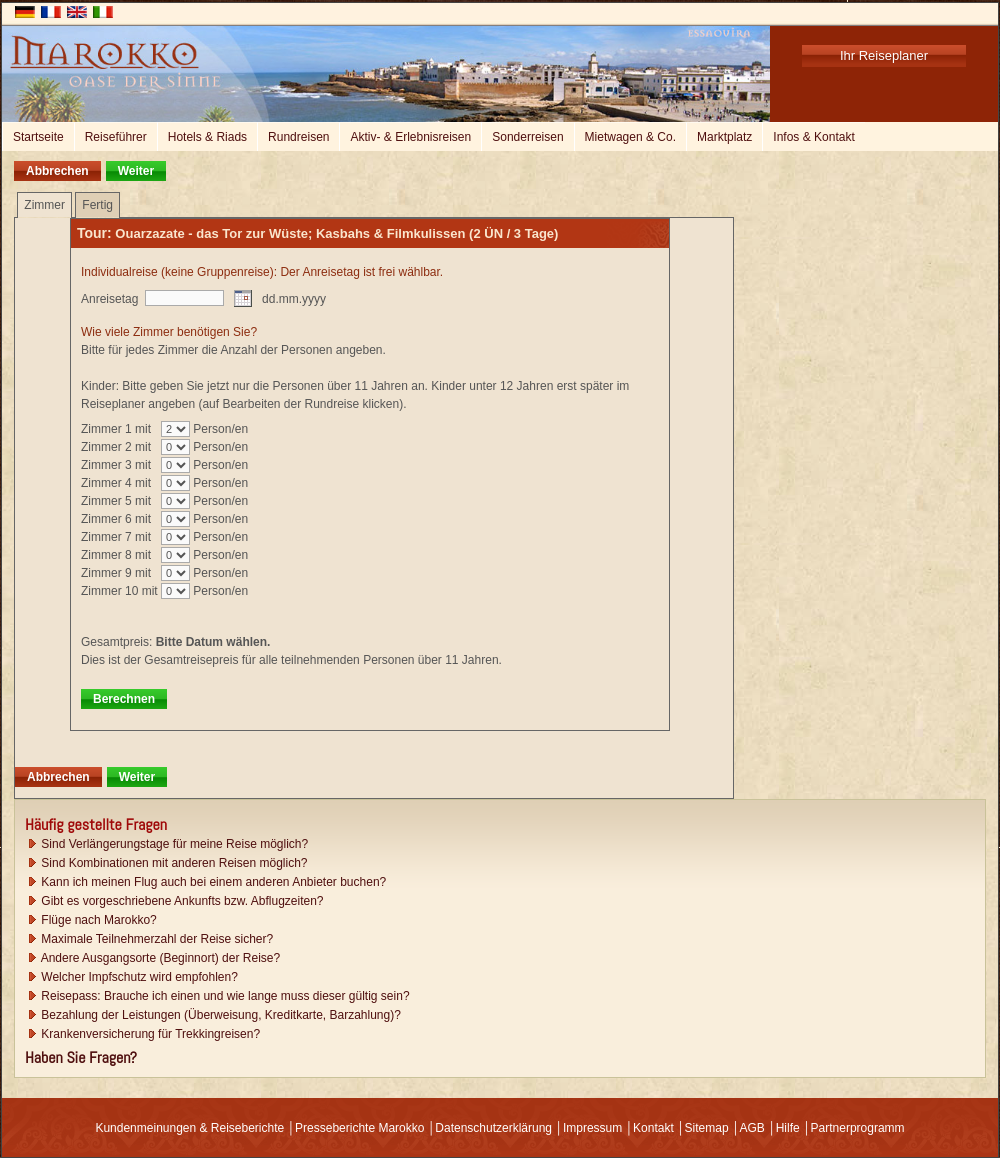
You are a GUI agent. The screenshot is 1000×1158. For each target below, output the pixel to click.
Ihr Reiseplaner (884, 55)
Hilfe (788, 1128)
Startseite (38, 137)
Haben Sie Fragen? (81, 1057)
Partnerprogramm (858, 1128)
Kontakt (653, 1128)
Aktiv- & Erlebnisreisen (410, 137)
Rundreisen (298, 137)
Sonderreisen (527, 137)
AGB (751, 1128)
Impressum (592, 1128)
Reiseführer (116, 137)
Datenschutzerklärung (493, 1128)
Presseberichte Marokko (359, 1128)
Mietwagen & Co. (630, 137)
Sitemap (707, 1128)
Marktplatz (724, 137)
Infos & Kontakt (813, 137)
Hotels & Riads (207, 137)
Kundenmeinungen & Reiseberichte (189, 1128)
